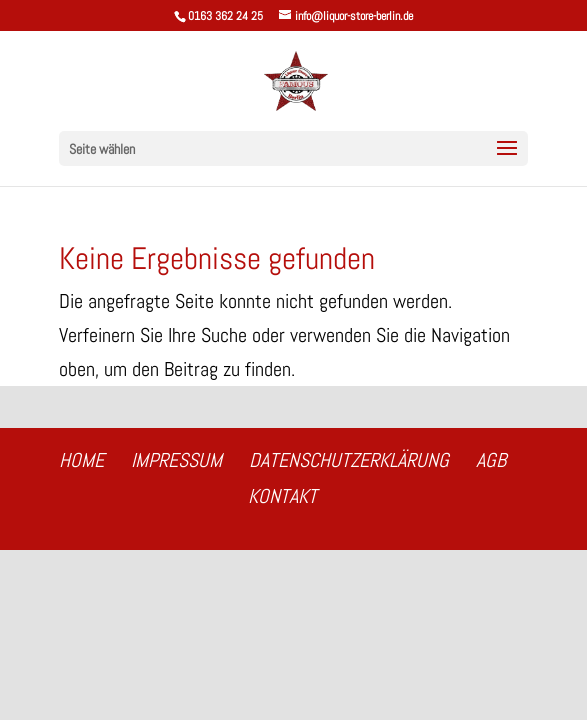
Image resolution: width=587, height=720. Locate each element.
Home (81, 460)
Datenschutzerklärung (349, 460)
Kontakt (282, 496)
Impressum (176, 460)
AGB (491, 460)
